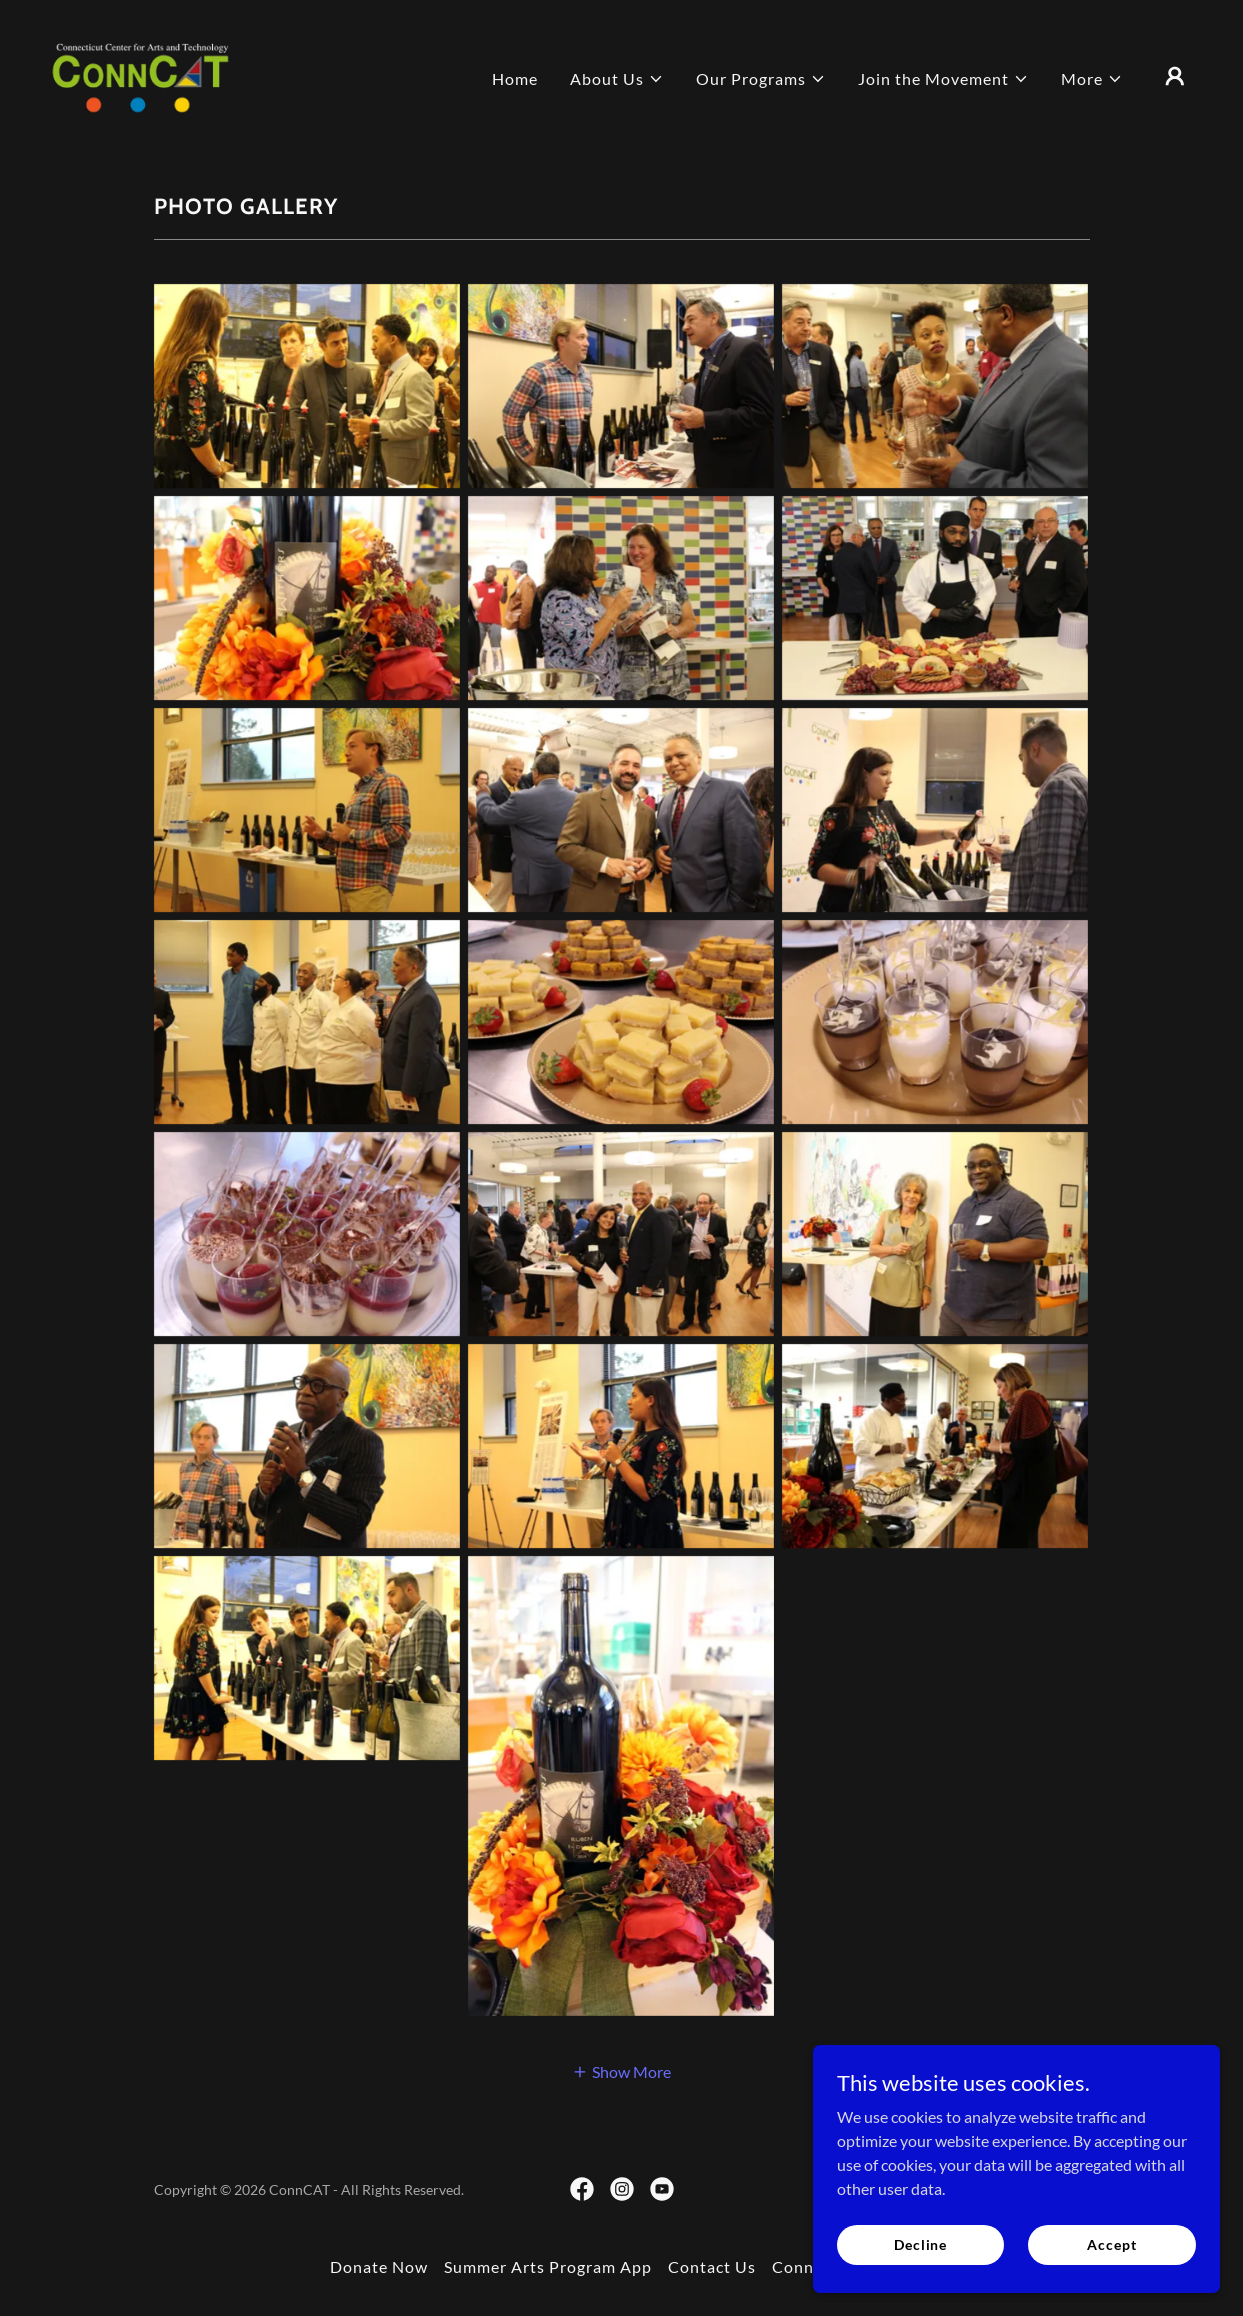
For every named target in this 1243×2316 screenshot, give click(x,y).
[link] (140, 73)
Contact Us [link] (712, 2266)
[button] (617, 79)
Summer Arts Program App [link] (548, 2266)
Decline (924, 2244)
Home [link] (515, 78)
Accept (1112, 2244)
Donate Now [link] (379, 2266)
